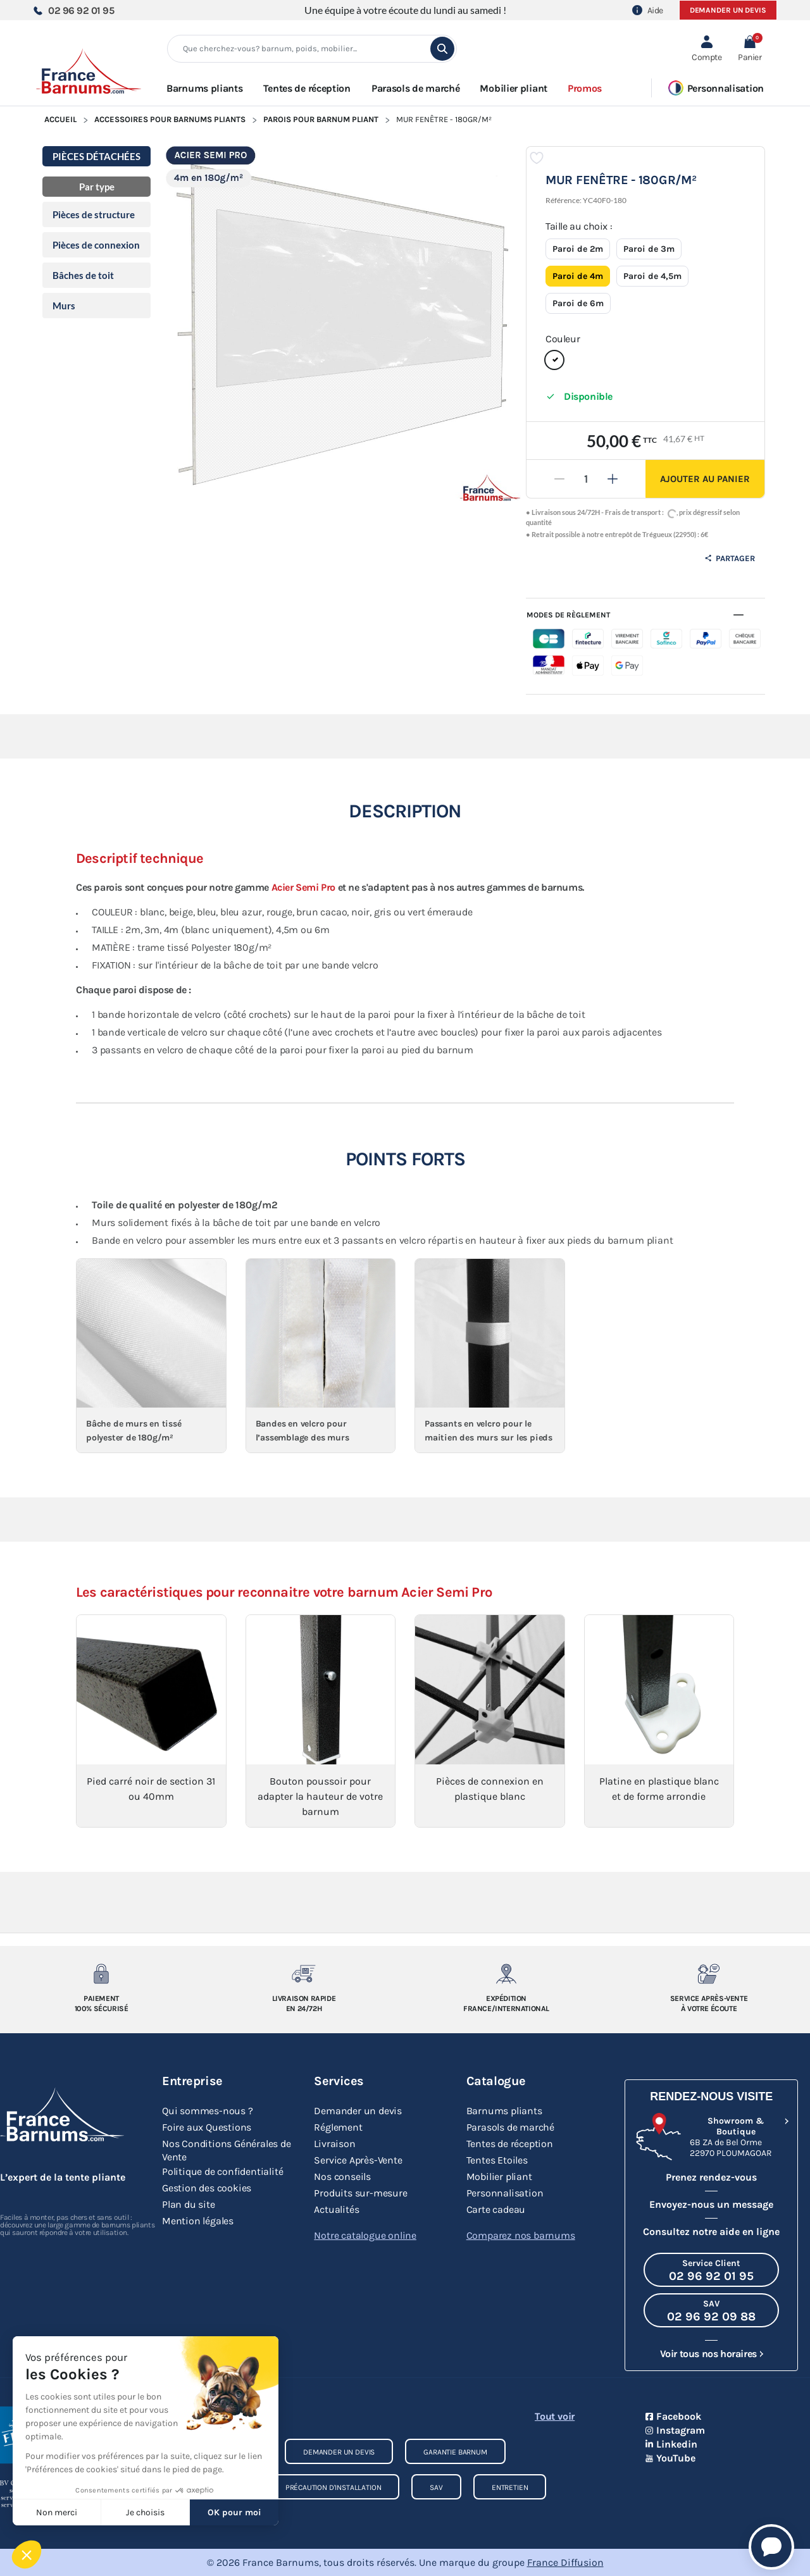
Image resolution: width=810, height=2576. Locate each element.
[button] (750, 49)
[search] (442, 49)
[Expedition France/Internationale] (506, 1973)
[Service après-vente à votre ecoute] (708, 1973)
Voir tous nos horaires (708, 2354)
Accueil (60, 119)
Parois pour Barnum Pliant (320, 119)
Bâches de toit (83, 275)
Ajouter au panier (705, 479)
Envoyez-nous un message (711, 2204)
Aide (647, 10)
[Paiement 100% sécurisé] (101, 1973)
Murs (64, 305)
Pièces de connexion (96, 245)
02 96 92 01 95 (73, 10)
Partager (729, 558)
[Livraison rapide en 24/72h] (303, 1973)
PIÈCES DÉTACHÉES (96, 156)
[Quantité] (586, 479)
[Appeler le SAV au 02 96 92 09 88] (711, 2310)
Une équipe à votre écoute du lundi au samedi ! (405, 10)
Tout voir (555, 2416)
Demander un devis (728, 10)
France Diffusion (565, 2562)
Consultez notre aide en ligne (711, 2232)
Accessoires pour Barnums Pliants (170, 119)
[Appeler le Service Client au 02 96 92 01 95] (711, 2270)
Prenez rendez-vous (711, 2177)
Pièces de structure (94, 214)
